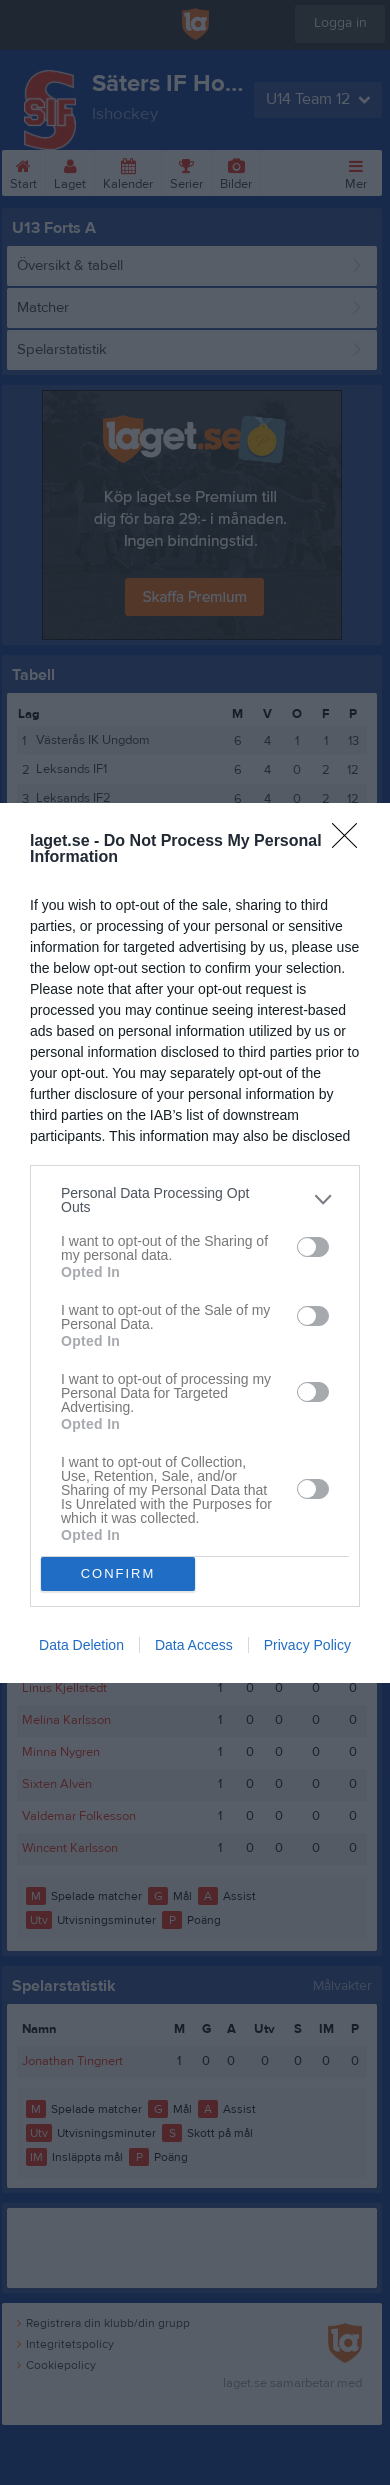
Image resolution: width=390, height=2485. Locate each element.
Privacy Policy (307, 1645)
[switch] (313, 1247)
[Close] (351, 842)
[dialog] (195, 1243)
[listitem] (195, 1200)
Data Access (194, 1645)
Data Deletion (81, 1645)
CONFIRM (118, 1572)
